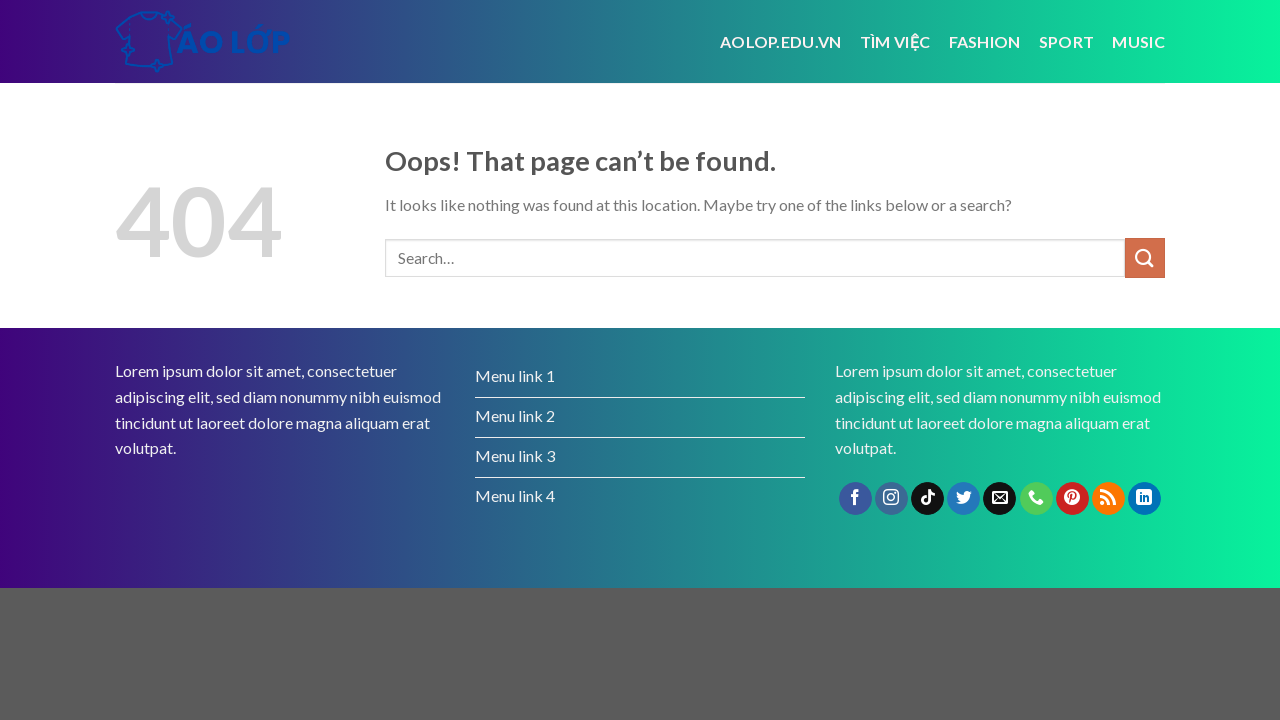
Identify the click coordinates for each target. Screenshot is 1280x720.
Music (1138, 41)
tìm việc (895, 41)
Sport (1067, 41)
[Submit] (1145, 257)
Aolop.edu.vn (781, 41)
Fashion (985, 41)
